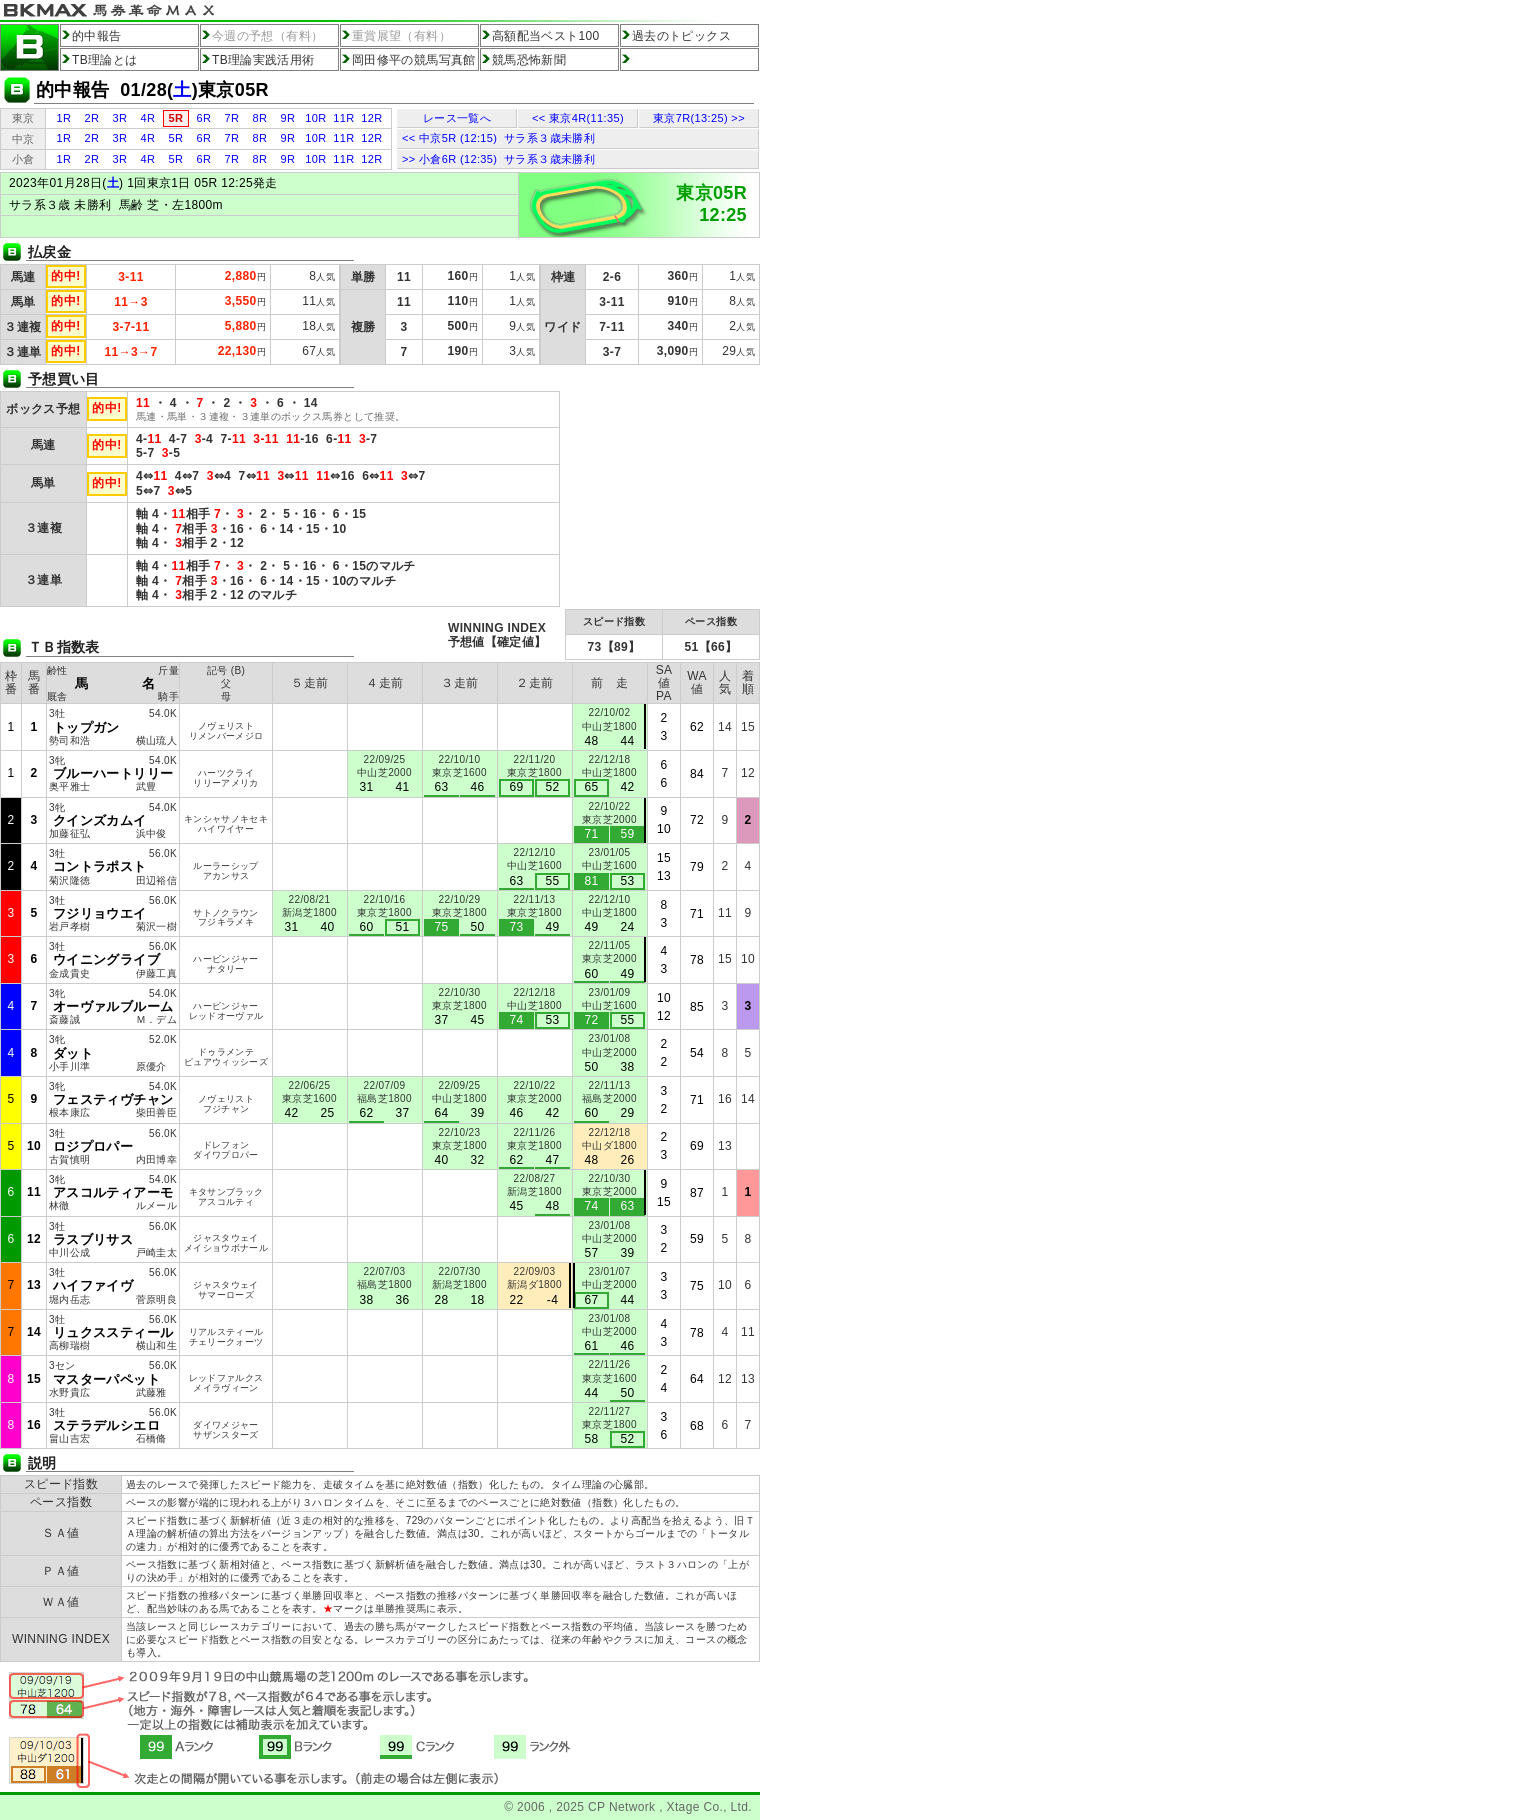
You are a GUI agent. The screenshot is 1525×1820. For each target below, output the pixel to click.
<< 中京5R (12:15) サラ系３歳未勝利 (498, 138)
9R (288, 118)
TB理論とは (105, 60)
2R (92, 118)
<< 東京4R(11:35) (578, 118)
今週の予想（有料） (267, 36)
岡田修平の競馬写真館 (414, 60)
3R (120, 118)
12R (371, 118)
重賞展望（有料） (401, 36)
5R (176, 138)
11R (343, 118)
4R (148, 118)
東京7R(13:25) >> (699, 118)
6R (204, 118)
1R (64, 118)
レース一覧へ (457, 118)
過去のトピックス (681, 36)
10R (315, 118)
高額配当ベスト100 (546, 36)
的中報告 (96, 36)
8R (260, 118)
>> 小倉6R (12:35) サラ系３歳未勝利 (498, 159)
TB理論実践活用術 (263, 60)
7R (232, 118)
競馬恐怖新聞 (529, 60)
